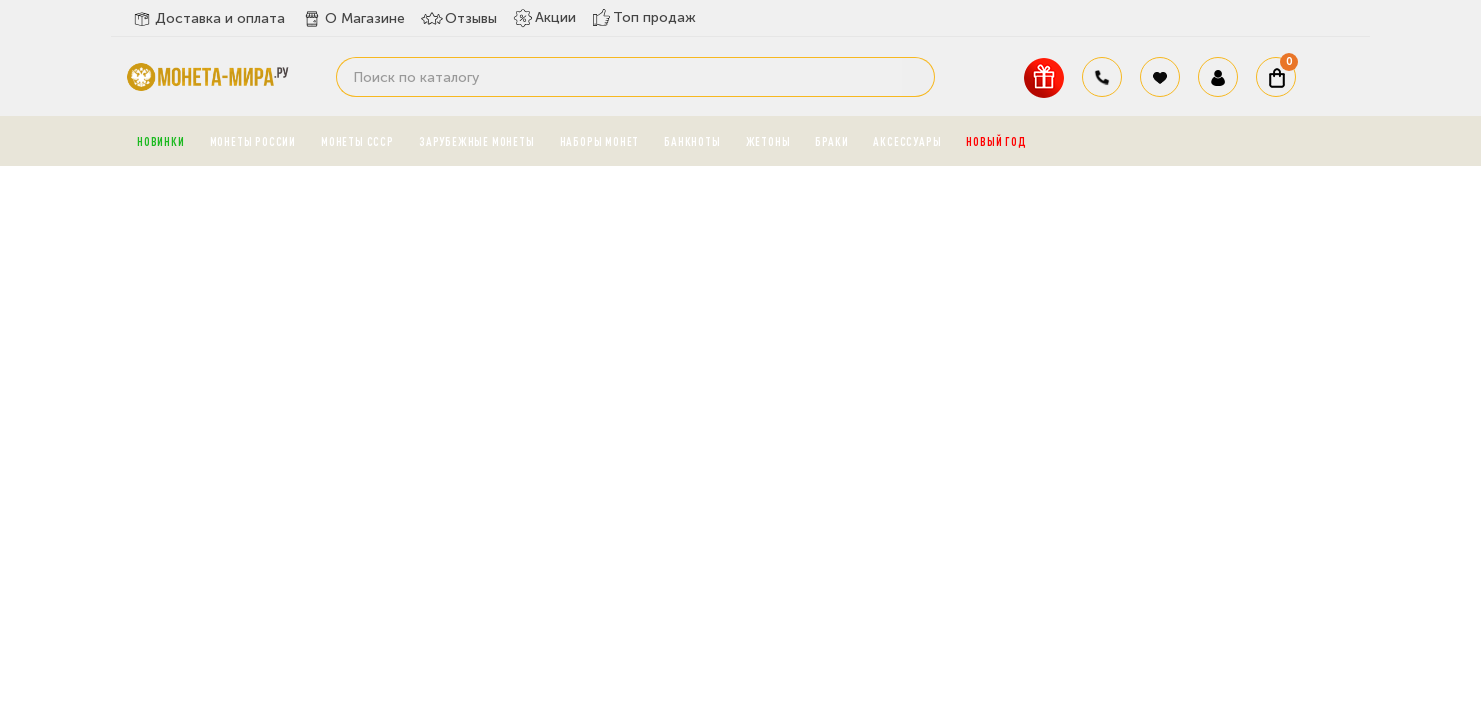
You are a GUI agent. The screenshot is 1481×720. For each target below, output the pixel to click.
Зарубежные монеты (477, 141)
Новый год (996, 141)
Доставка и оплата (208, 19)
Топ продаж (644, 17)
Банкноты (692, 141)
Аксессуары (907, 141)
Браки (831, 141)
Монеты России (253, 141)
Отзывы (459, 19)
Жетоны (768, 141)
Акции (544, 18)
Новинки (161, 141)
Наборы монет (600, 141)
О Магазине (353, 19)
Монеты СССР (357, 141)
